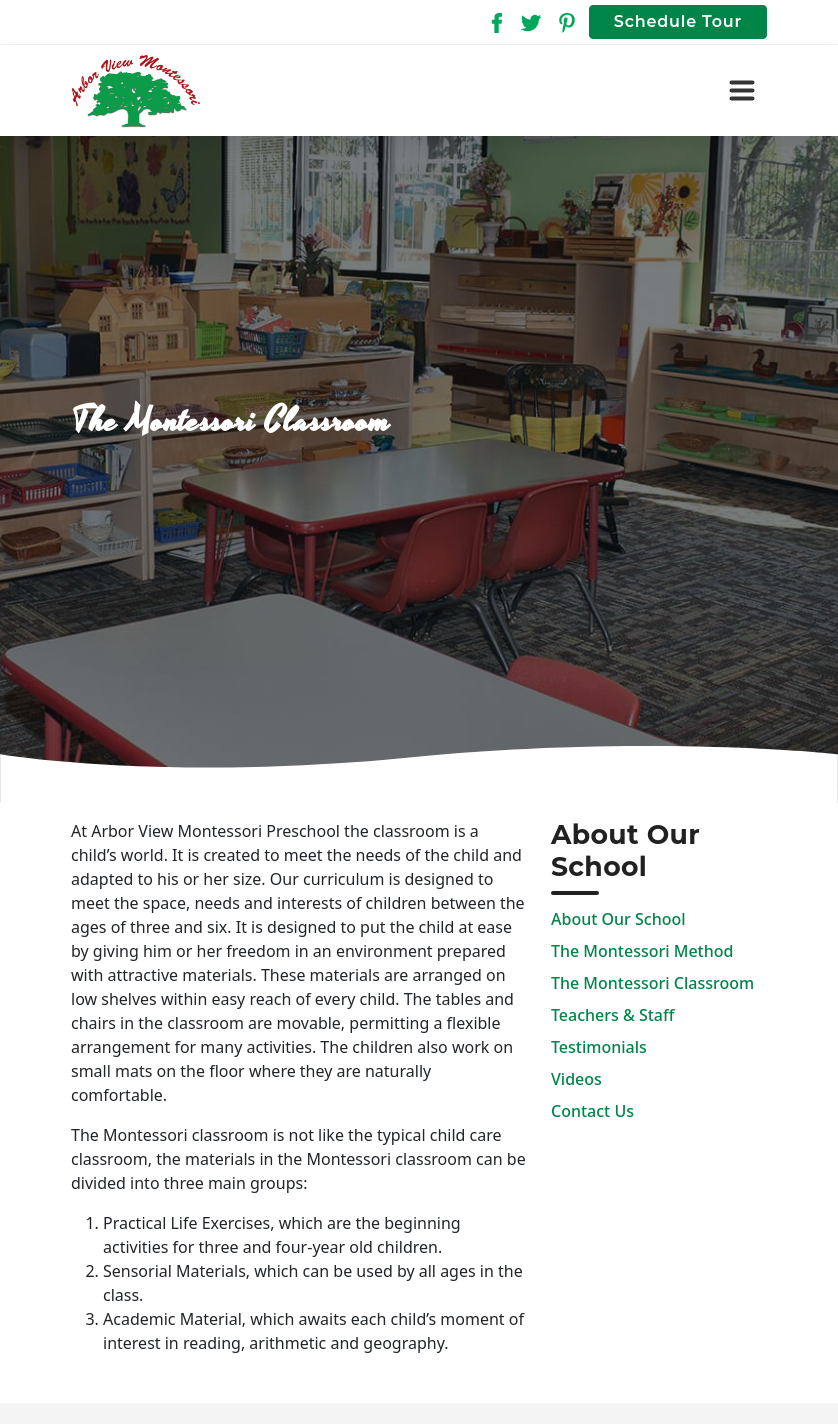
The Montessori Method (642, 951)
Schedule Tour (678, 21)
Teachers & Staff (612, 1015)
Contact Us (592, 1111)
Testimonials (599, 1047)
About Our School (618, 919)
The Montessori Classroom (652, 983)
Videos (576, 1079)
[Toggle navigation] (742, 91)
